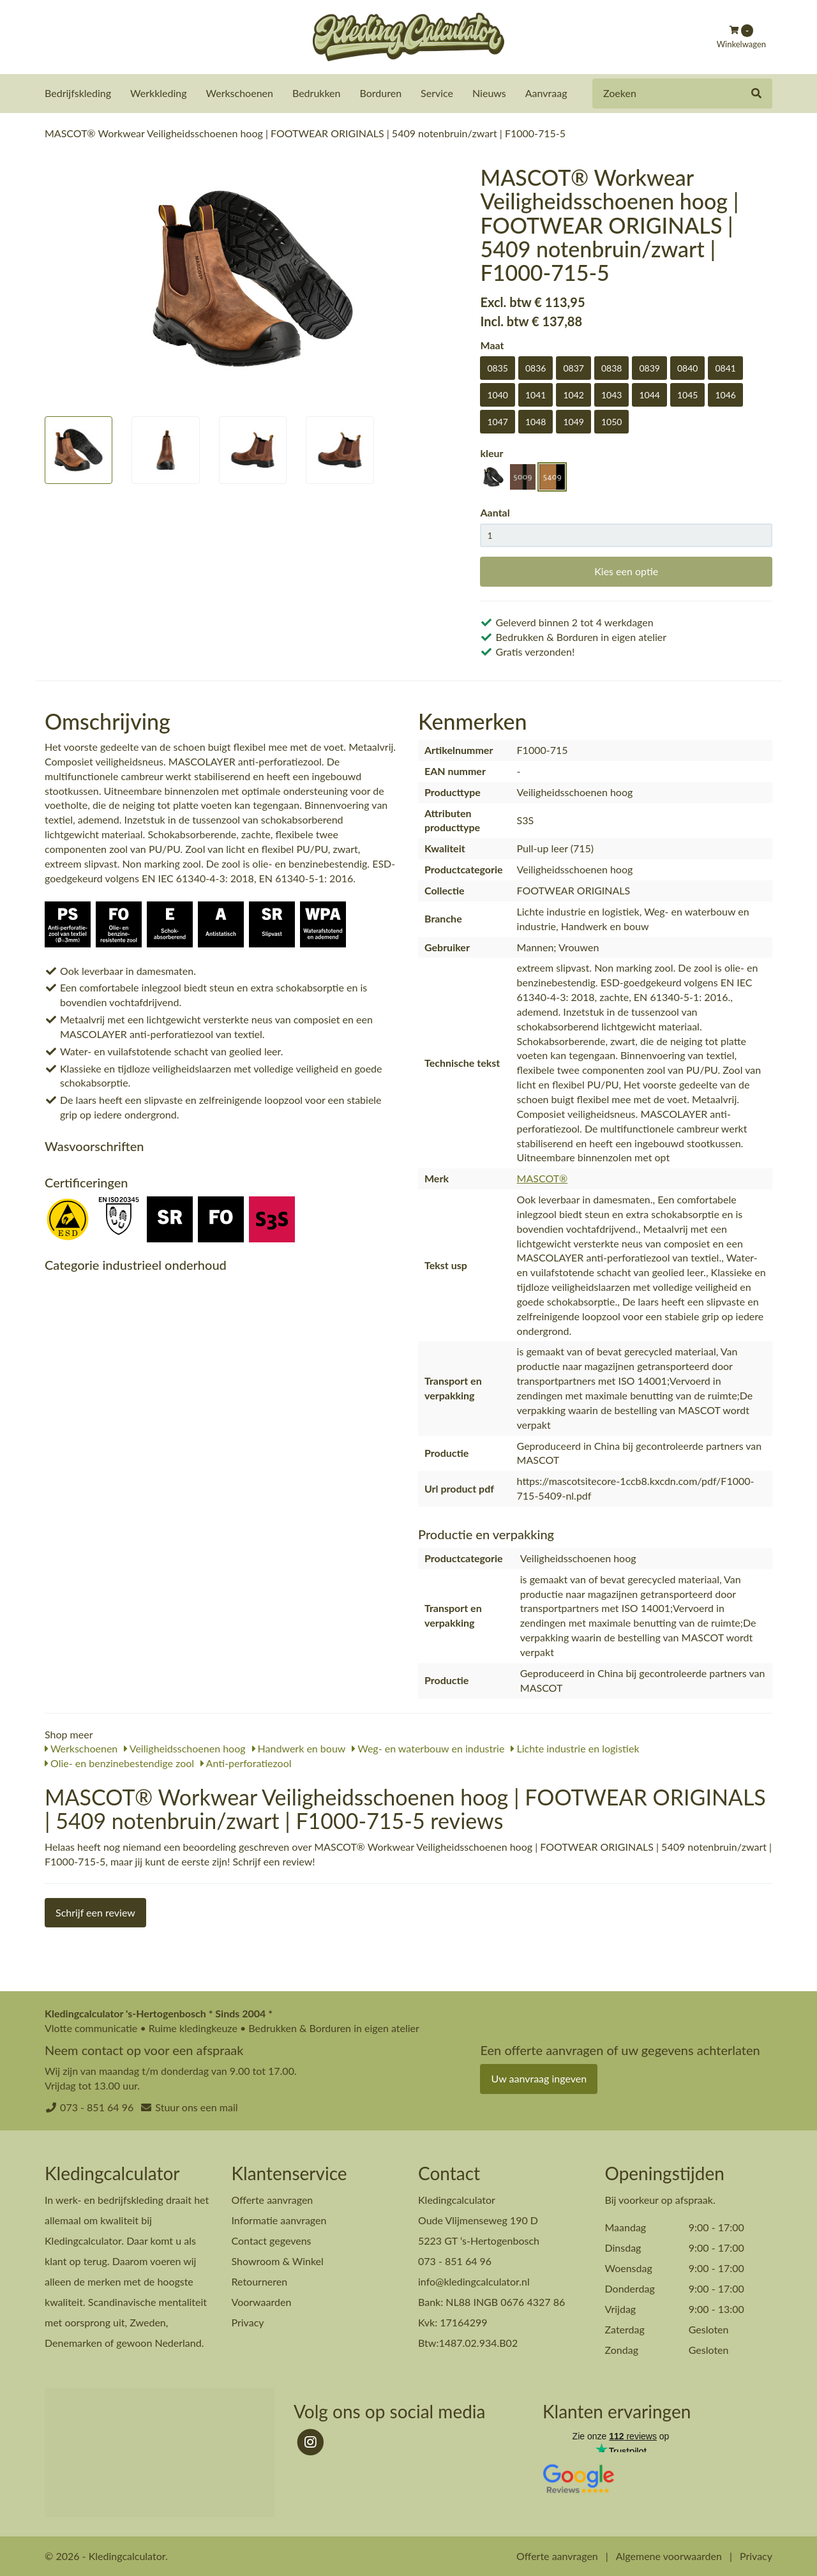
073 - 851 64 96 (96, 2106)
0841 (725, 367)
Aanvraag (546, 93)
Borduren (381, 93)
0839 (649, 367)
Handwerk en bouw (299, 1748)
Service (437, 93)
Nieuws (489, 93)
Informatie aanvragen (279, 2219)
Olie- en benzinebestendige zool (119, 1762)
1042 (573, 394)
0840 (687, 367)
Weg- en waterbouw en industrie (428, 1748)
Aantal (494, 512)
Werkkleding (158, 93)
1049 (573, 421)
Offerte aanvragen (272, 2199)
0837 (573, 367)
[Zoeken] (756, 94)
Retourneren (260, 2281)
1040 (497, 394)
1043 (611, 394)
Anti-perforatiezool (245, 1762)
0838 (611, 367)
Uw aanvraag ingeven (539, 2078)
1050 (611, 421)
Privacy (248, 2322)
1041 (535, 394)
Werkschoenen (239, 93)
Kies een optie (626, 570)
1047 (497, 421)
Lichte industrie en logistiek (575, 1748)
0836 (535, 367)
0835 (497, 367)
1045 (687, 394)
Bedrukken (316, 93)
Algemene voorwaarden (669, 2555)
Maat (492, 344)
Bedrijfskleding (78, 93)
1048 (535, 421)
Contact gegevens (271, 2240)
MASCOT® (542, 1177)
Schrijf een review (95, 1912)
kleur (491, 452)
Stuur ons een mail (196, 2106)
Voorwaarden (262, 2301)
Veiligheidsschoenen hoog (184, 1748)
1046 (725, 394)
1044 (649, 394)
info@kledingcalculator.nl (474, 2281)
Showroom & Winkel (278, 2260)
